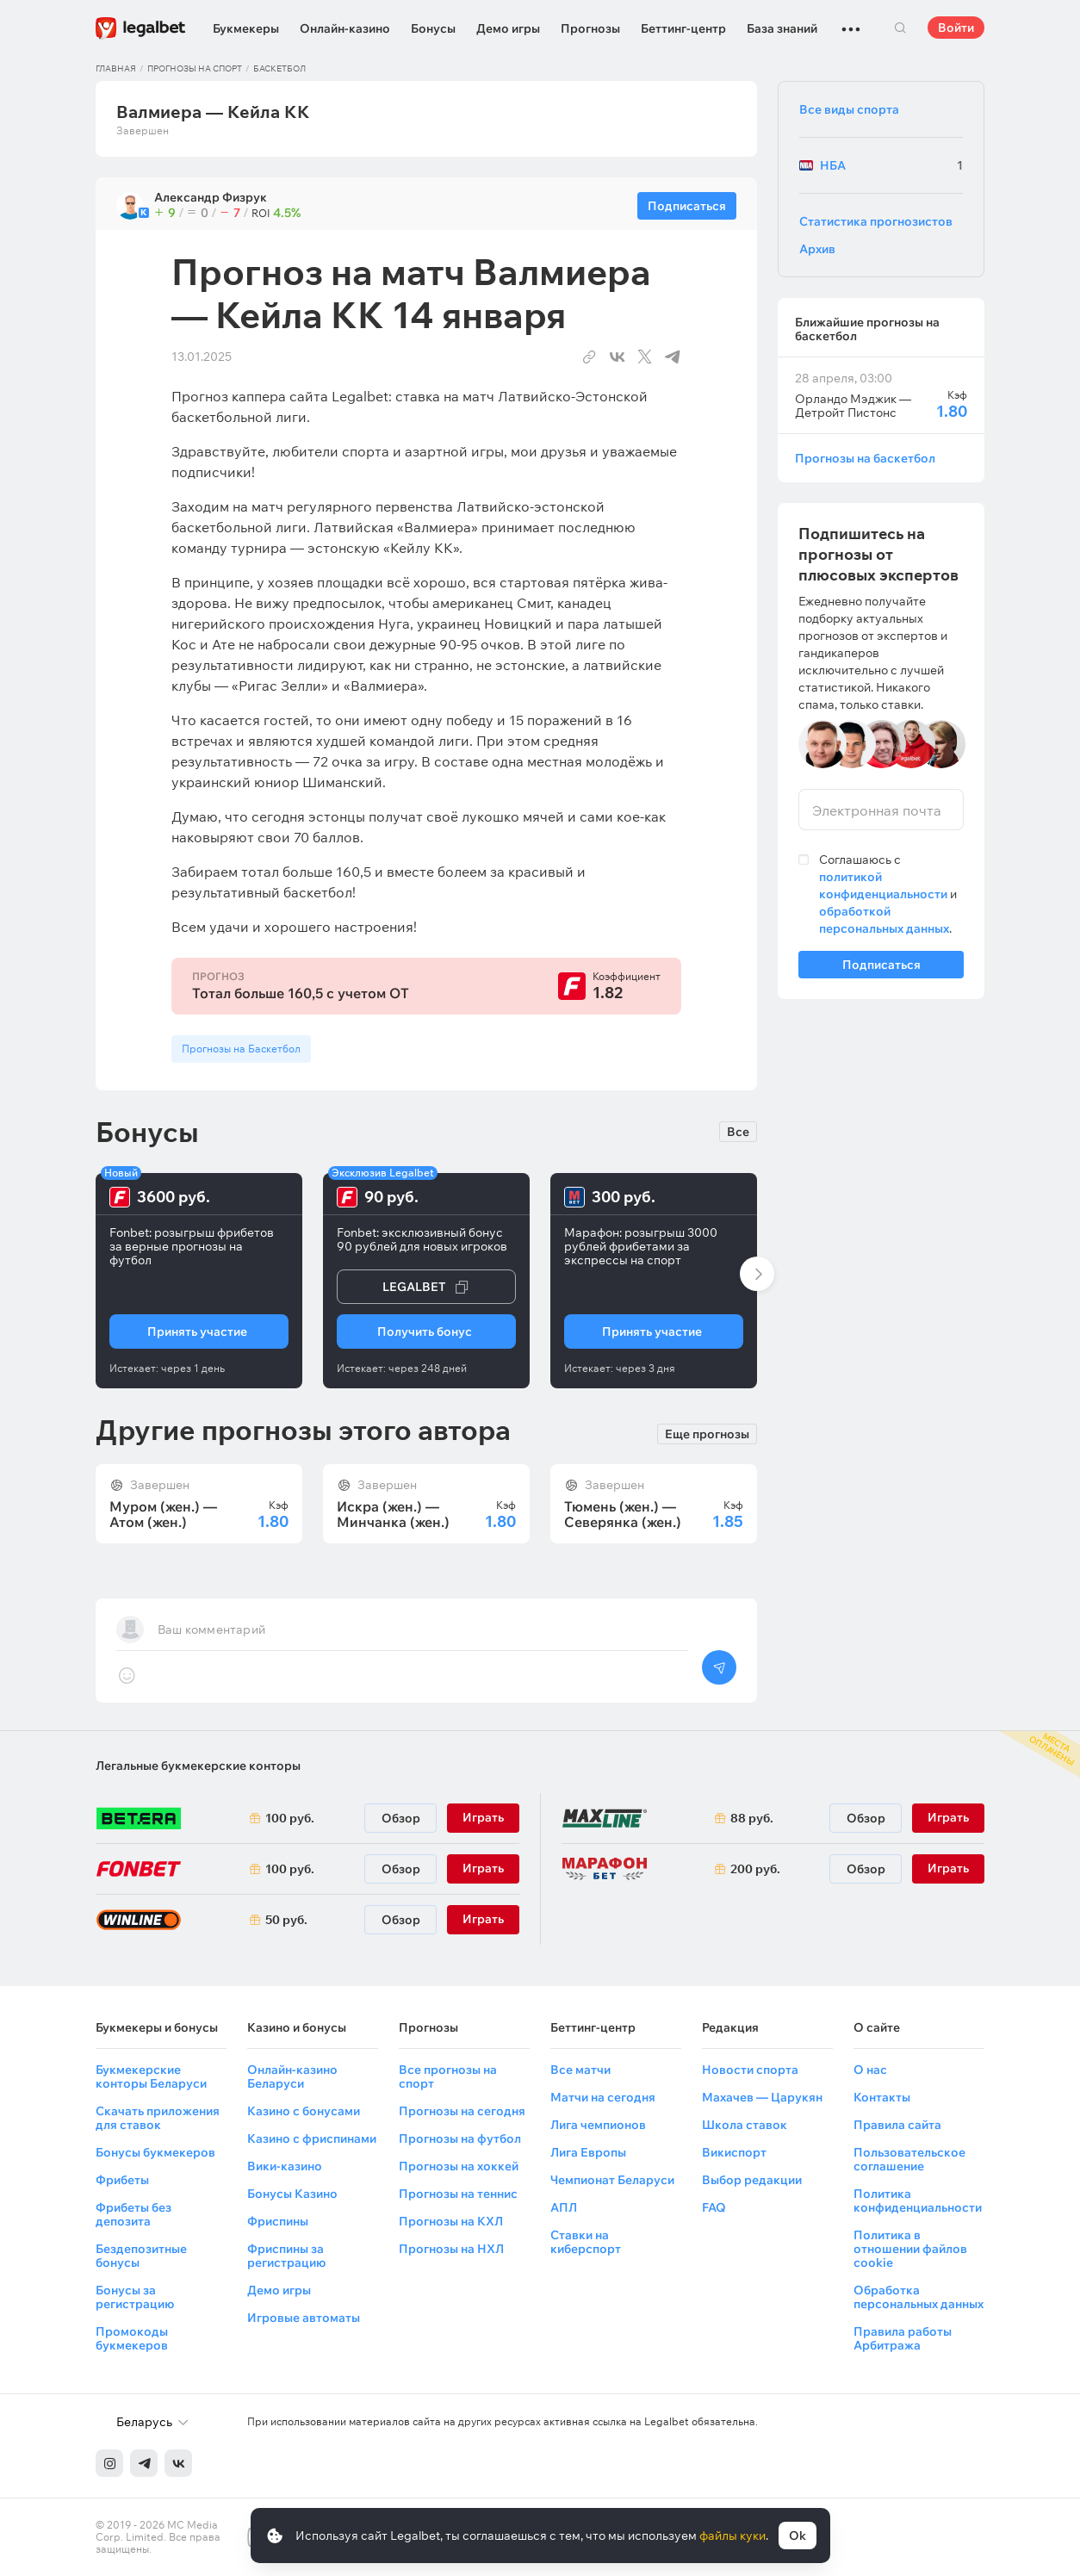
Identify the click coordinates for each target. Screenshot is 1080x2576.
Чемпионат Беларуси (612, 2180)
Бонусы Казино (292, 2193)
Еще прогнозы (707, 1433)
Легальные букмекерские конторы (198, 1765)
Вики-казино (284, 2166)
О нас (870, 2069)
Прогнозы (590, 28)
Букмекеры (246, 28)
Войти (956, 27)
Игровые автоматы (303, 2317)
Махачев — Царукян (762, 2097)
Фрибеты (122, 2180)
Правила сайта (897, 2124)
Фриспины (277, 2221)
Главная (116, 68)
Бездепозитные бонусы (141, 2255)
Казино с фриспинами (311, 2138)
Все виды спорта (849, 109)
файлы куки (732, 2535)
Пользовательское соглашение (909, 2159)
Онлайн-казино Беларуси (292, 2076)
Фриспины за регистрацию (286, 2255)
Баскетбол (279, 68)
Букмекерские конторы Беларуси (151, 2076)
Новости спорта (750, 2069)
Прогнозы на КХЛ (451, 2221)
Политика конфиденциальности (917, 2200)
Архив (817, 249)
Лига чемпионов (598, 2124)
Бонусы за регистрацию (135, 2297)
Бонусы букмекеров (155, 2152)
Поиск (900, 27)
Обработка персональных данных (918, 2297)
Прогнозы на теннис (458, 2193)
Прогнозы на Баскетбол (241, 1048)
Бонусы (433, 28)
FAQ (714, 2207)
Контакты (881, 2097)
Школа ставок (744, 2124)
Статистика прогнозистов (876, 221)
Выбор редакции (752, 2180)
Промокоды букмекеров (132, 2338)
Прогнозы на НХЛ (451, 2248)
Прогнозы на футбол (460, 2138)
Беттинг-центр (683, 28)
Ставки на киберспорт (585, 2241)
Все (738, 1131)
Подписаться (881, 967)
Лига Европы (588, 2152)
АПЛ (563, 2207)
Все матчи (580, 2069)
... (851, 21)
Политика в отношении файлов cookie (910, 2248)
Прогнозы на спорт (194, 68)
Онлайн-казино (345, 28)
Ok (797, 2535)
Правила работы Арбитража (902, 2338)
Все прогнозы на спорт (448, 2076)
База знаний (782, 28)
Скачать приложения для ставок (158, 2117)
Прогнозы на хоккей (458, 2166)
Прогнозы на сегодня (462, 2111)
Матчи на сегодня (602, 2097)
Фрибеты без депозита (133, 2214)
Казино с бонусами (303, 2111)
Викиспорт (734, 2152)
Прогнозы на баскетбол (865, 457)
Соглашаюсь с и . (888, 894)
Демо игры (508, 28)
